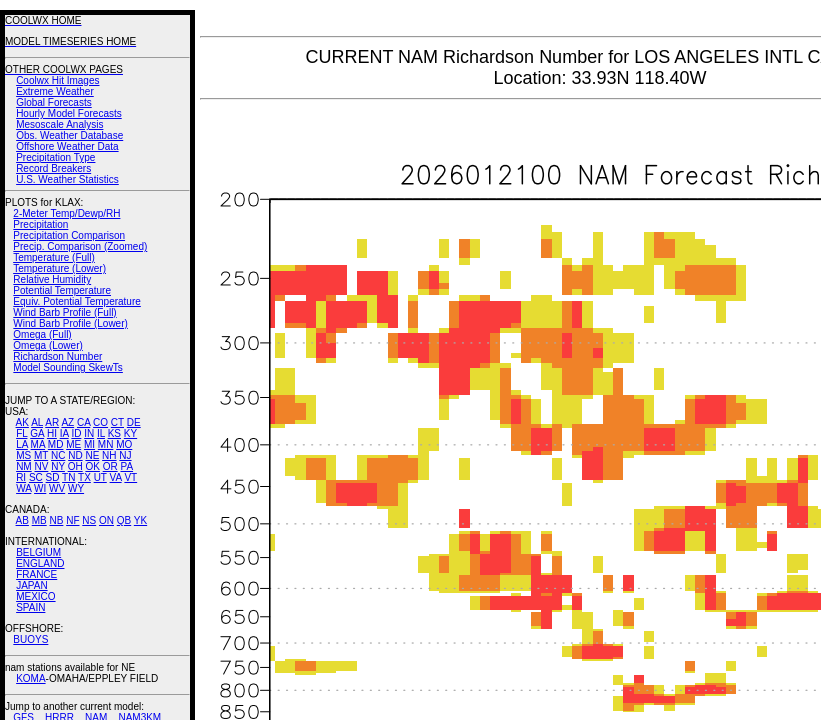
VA (116, 477)
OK (92, 466)
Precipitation (40, 224)
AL (37, 422)
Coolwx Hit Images (57, 80)
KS (114, 433)
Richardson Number (57, 356)
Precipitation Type (55, 157)
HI (52, 433)
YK (140, 520)
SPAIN (30, 607)
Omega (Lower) (47, 345)
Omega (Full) (42, 334)
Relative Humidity (52, 279)
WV (57, 488)
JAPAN (32, 585)
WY (76, 488)
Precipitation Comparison (69, 235)
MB (39, 520)
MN (106, 444)
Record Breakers (53, 168)
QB (124, 520)
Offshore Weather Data (67, 146)
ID (76, 433)
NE (92, 455)
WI (40, 488)
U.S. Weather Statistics (67, 179)
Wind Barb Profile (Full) (64, 312)
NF (72, 520)
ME (73, 444)
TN (68, 477)
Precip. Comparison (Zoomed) (80, 246)
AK (22, 422)
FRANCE (36, 574)
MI (89, 444)
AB (22, 520)
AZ (67, 422)
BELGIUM (38, 552)
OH (75, 466)
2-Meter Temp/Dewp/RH (66, 213)
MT (41, 455)
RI (21, 477)
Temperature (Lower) (59, 268)
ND (75, 455)
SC (36, 477)
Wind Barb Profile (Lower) (70, 323)
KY (130, 433)
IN (89, 433)
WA (23, 488)
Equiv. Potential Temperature (76, 301)
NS (89, 520)
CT (117, 422)
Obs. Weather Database (69, 135)
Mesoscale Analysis (59, 124)
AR (52, 422)
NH (109, 455)
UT (100, 477)
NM (24, 466)
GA (37, 433)
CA (83, 422)
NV (41, 466)
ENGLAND (40, 563)
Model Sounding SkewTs (68, 367)
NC (58, 455)
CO (100, 422)
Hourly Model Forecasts (69, 113)
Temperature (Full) (54, 257)
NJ (125, 455)
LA (22, 444)
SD (53, 477)
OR (110, 466)
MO (124, 444)
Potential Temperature (62, 290)
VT (130, 477)
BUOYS (30, 639)
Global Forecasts (54, 102)
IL (101, 433)
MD (56, 444)
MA (38, 444)
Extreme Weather (55, 91)
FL (21, 433)
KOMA (30, 678)
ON (106, 520)
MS (23, 455)
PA (126, 466)
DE (134, 422)
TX (84, 477)
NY (58, 466)
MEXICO (35, 596)
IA (64, 433)
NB (56, 520)
